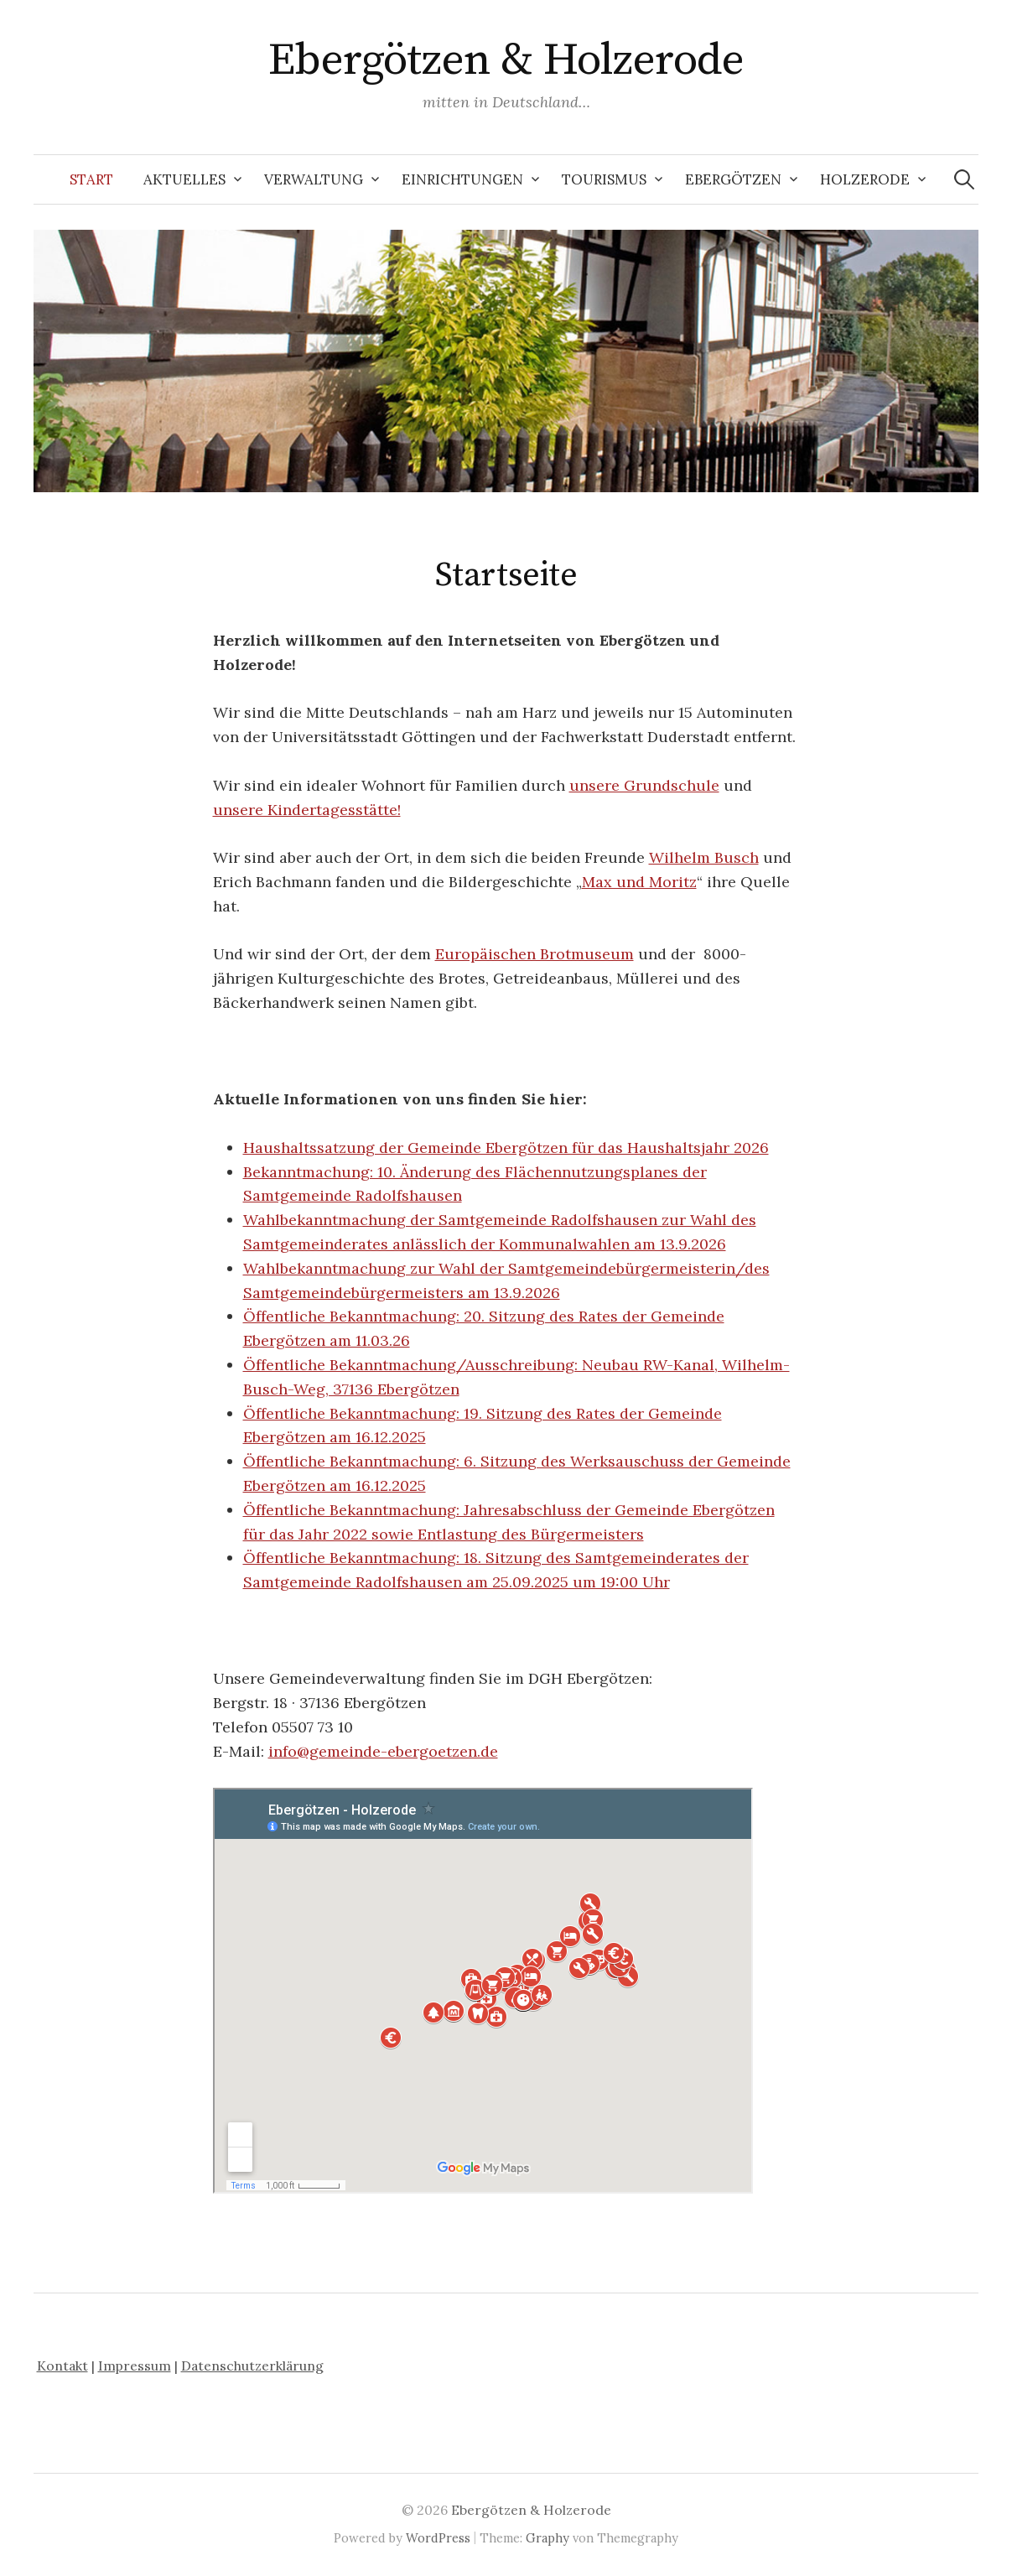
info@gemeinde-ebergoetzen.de (383, 1751)
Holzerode (865, 179)
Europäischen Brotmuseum (534, 953)
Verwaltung (313, 179)
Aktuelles (184, 179)
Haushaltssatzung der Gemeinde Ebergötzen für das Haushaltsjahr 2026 (506, 1147)
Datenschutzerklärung (252, 2365)
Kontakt (62, 2365)
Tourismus (604, 179)
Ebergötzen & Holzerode (506, 60)
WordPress (438, 2538)
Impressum (134, 2365)
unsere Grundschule (644, 785)
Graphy (547, 2538)
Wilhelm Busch (704, 857)
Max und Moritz (639, 881)
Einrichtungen (462, 179)
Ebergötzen (733, 179)
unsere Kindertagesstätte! (307, 809)
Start (91, 179)
